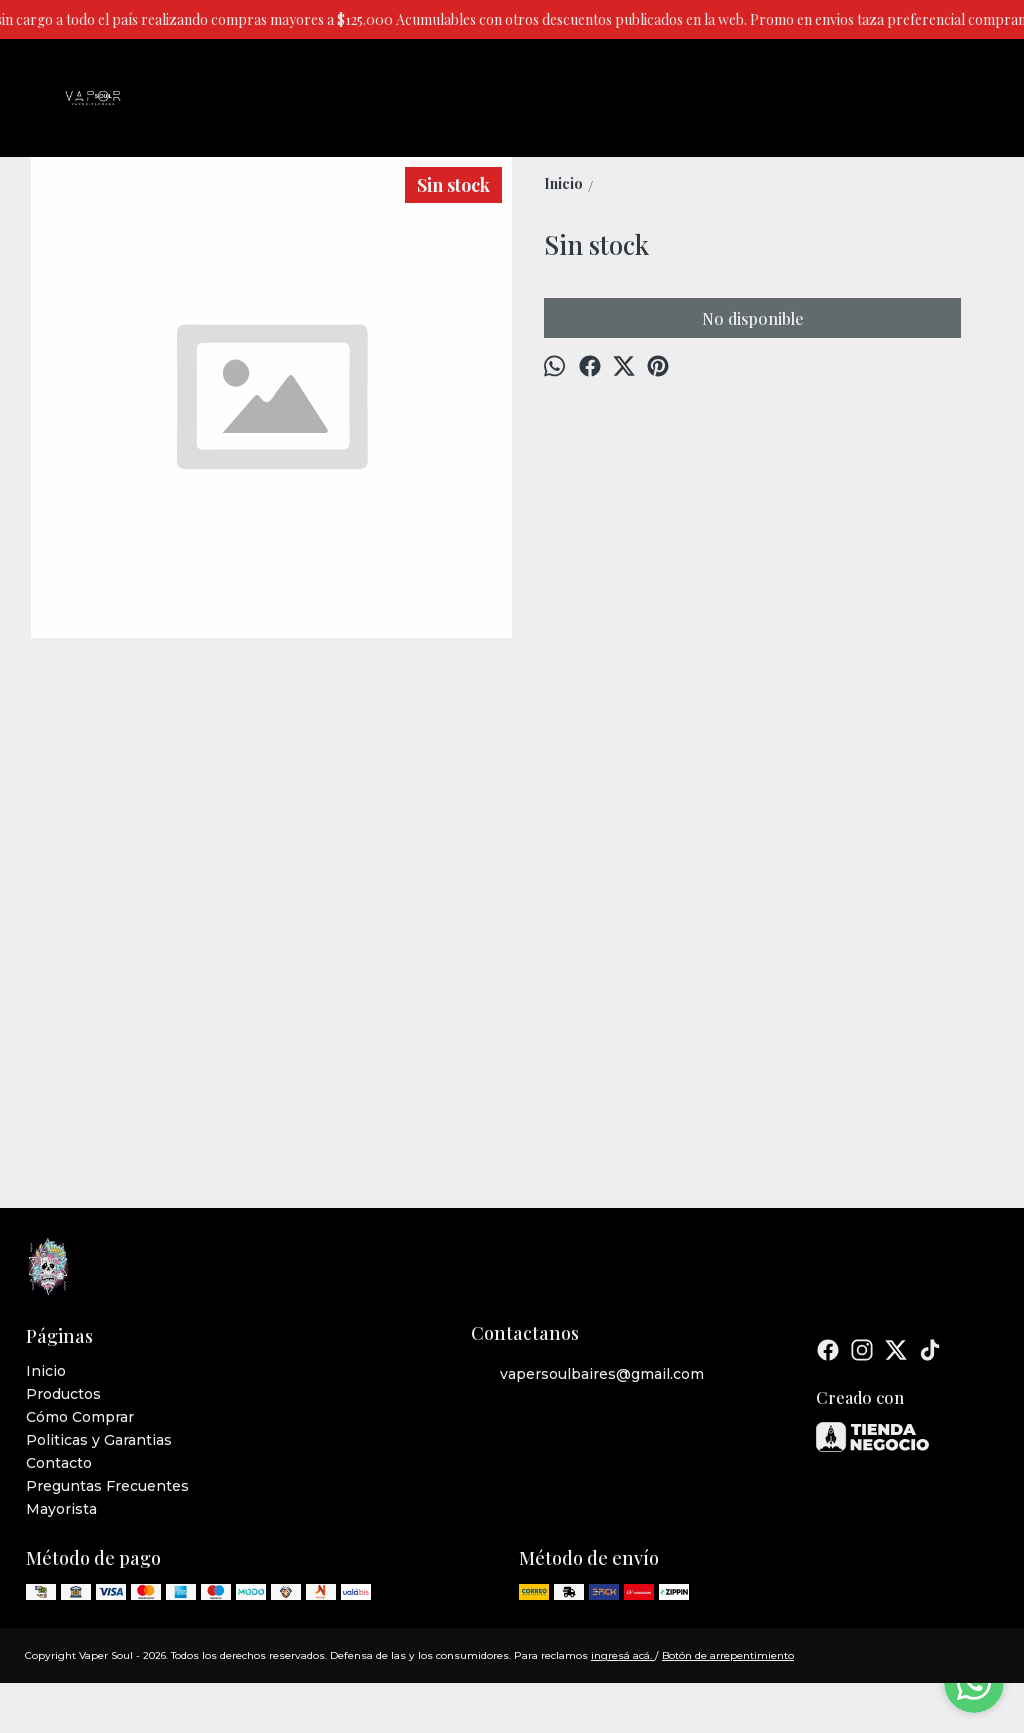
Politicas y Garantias (99, 1440)
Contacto (59, 1463)
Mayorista (61, 1509)
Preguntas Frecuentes (107, 1486)
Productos (63, 1394)
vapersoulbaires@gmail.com (587, 1375)
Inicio (46, 1371)
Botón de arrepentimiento (728, 1655)
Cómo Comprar (80, 1417)
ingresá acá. (623, 1655)
